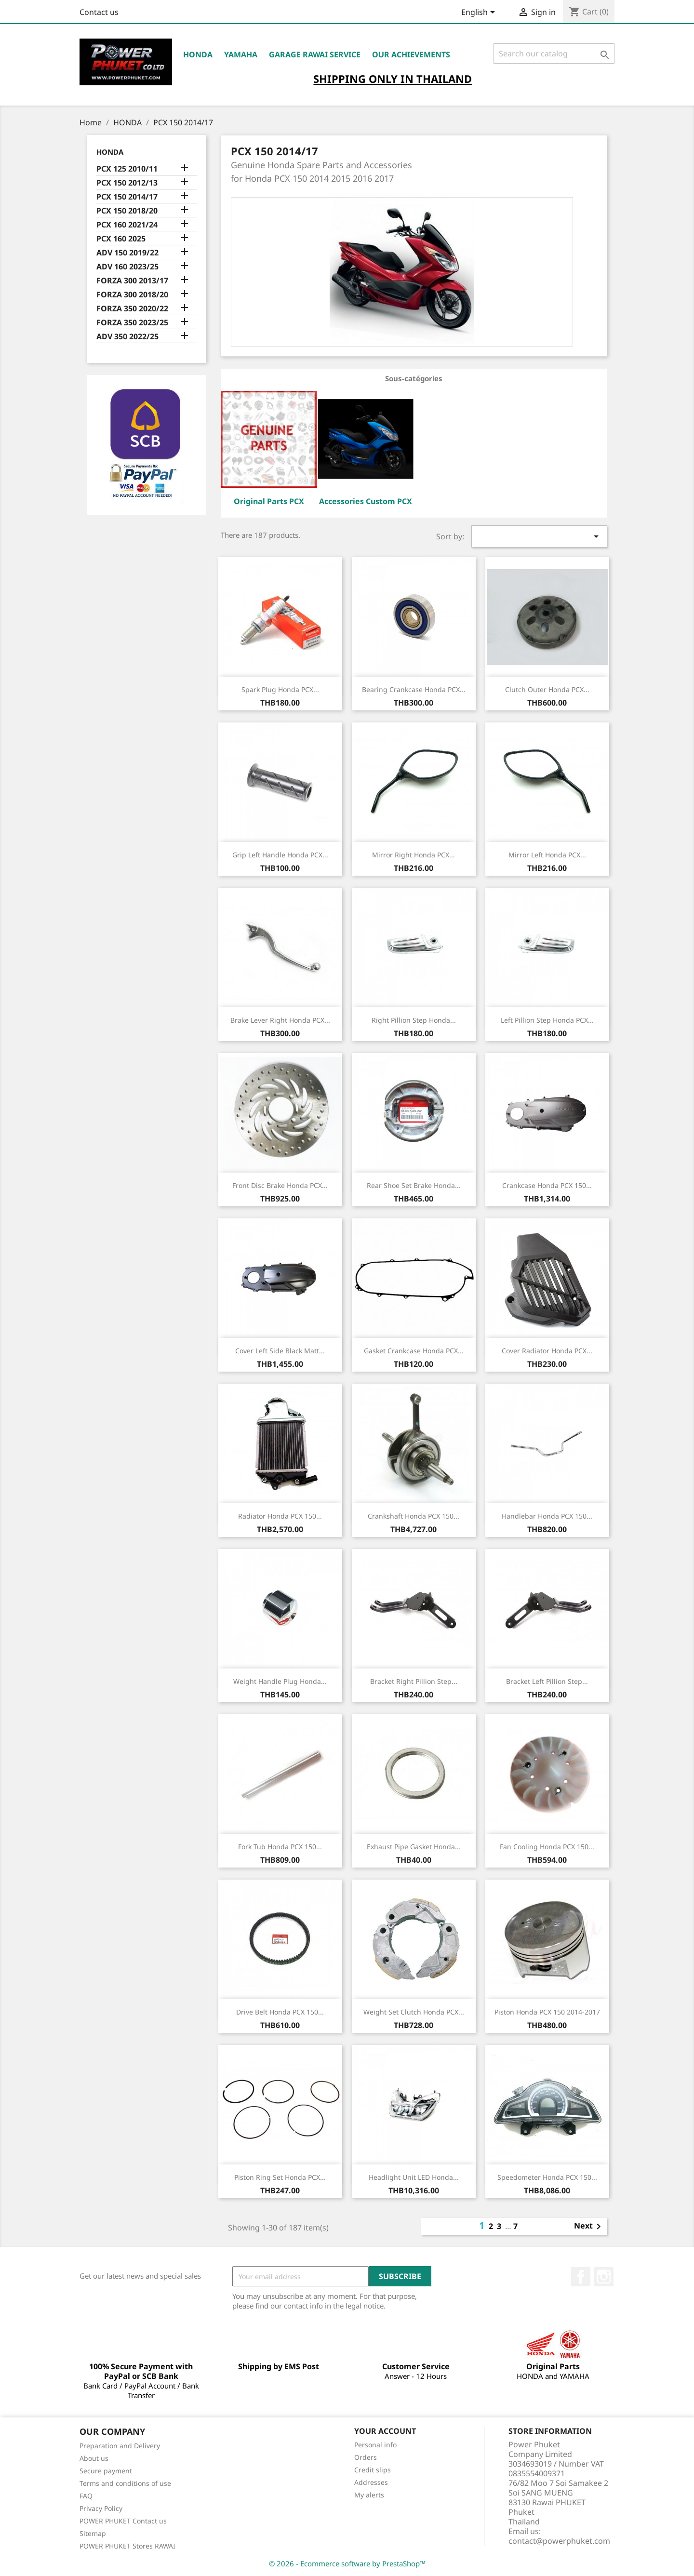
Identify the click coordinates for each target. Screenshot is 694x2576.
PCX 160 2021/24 (127, 225)
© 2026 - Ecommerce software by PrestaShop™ (347, 2563)
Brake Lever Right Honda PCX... (280, 1020)
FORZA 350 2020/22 (132, 309)
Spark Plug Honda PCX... (280, 689)
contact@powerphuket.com (559, 2541)
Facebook (580, 2276)
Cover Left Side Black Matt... (280, 1350)
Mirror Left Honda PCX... (547, 854)
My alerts (369, 2494)
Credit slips (372, 2469)
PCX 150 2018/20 (127, 211)
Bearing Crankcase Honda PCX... (414, 689)
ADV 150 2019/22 (127, 253)
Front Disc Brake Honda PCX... (280, 1185)
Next (589, 2226)
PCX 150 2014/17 (127, 197)
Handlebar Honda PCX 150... (547, 1516)
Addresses (371, 2482)
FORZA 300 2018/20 (132, 295)
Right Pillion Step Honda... (414, 1020)
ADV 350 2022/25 (127, 337)
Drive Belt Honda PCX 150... (280, 2011)
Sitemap (93, 2533)
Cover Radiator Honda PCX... (547, 1350)
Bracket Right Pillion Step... (413, 1681)
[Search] (554, 53)
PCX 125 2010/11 (127, 169)
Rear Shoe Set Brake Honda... (414, 1185)
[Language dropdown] (479, 13)
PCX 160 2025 (121, 239)
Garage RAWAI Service (314, 54)
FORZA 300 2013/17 (132, 281)
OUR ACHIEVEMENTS (411, 54)
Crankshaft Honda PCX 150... (413, 1516)
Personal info (375, 2444)
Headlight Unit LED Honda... (414, 2177)
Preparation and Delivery (120, 2445)
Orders (365, 2457)
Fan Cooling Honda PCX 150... (547, 1846)
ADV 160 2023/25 (127, 267)
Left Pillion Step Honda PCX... (547, 1020)
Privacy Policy (101, 2508)
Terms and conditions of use (125, 2483)
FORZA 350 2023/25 (132, 323)
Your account (385, 2431)
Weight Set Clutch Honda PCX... (413, 2011)
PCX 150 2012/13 (127, 183)
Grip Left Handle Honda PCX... (280, 854)
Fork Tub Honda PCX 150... (280, 1846)
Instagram (604, 2276)
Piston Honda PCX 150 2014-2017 (547, 2011)
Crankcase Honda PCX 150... (547, 1185)
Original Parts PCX (269, 501)
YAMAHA (240, 54)
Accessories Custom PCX (365, 501)
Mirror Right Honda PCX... (413, 854)
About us (94, 2458)
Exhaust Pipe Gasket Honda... (414, 1846)
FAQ (86, 2495)
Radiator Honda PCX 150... (280, 1516)
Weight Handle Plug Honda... (280, 1681)
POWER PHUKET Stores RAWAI (127, 2545)
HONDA (198, 54)
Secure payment (106, 2470)
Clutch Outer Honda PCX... (547, 689)
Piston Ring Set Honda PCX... (280, 2177)
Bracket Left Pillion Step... (547, 1681)
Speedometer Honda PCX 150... (547, 2177)
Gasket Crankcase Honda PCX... (414, 1350)
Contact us (99, 12)
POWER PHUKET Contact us (123, 2520)
